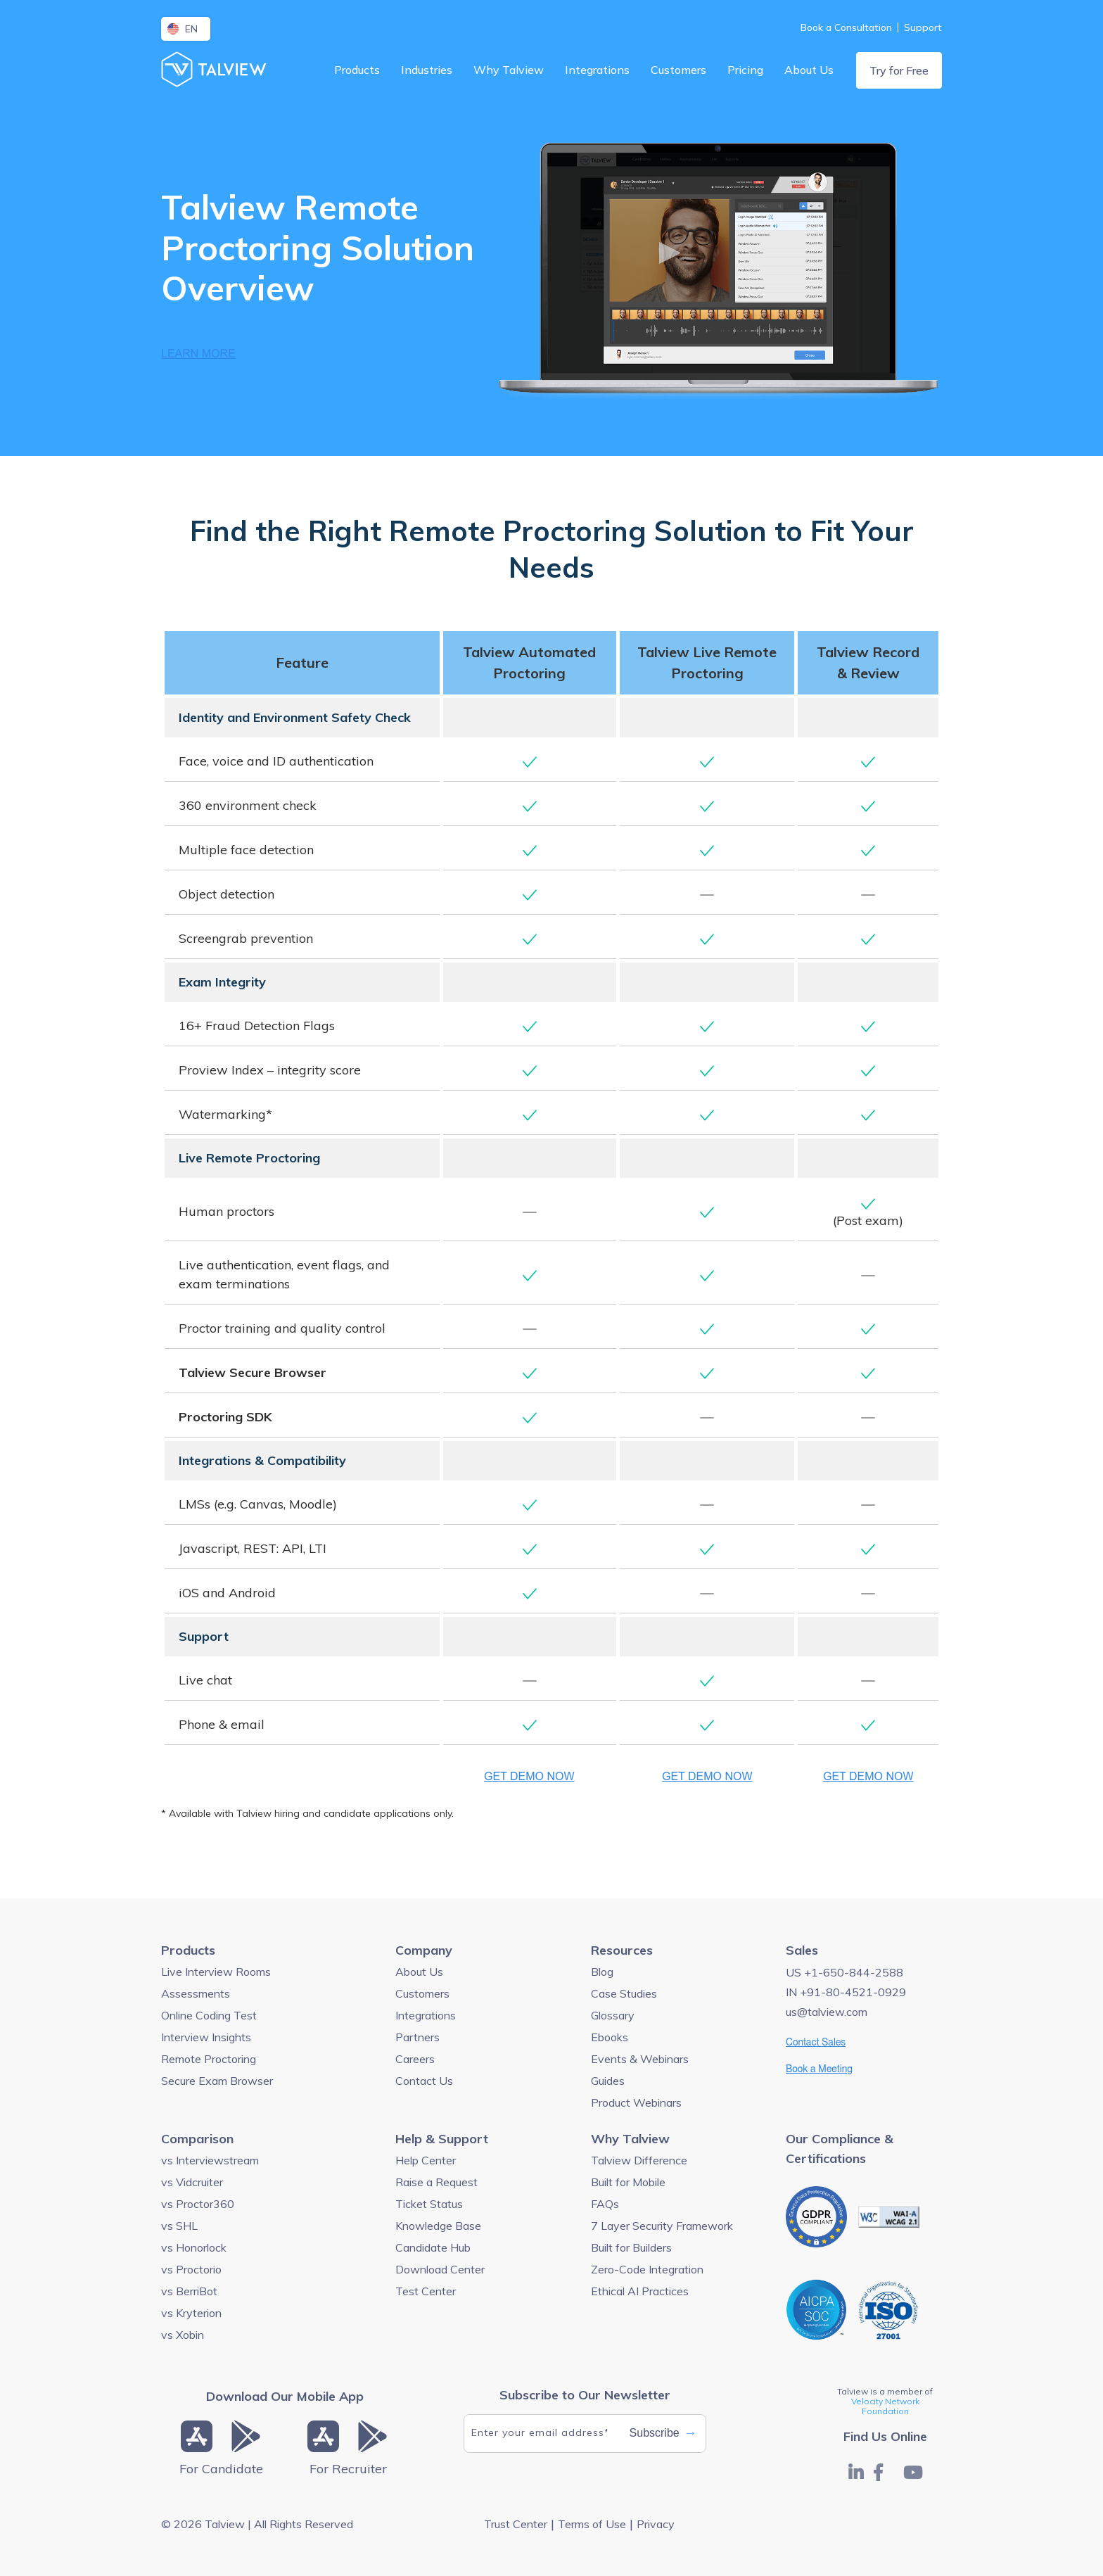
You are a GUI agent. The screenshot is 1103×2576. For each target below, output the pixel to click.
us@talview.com (826, 2012)
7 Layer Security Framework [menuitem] (662, 2226)
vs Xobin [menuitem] (182, 2335)
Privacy (656, 2524)
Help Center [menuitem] (425, 2160)
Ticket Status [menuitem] (429, 2204)
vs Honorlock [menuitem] (194, 2247)
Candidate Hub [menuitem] (433, 2247)
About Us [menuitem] (809, 70)
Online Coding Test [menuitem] (209, 2015)
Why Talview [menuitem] (508, 70)
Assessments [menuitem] (195, 1993)
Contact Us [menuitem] (424, 2081)
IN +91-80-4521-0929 (846, 1992)
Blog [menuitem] (602, 1972)
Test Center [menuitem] (425, 2291)
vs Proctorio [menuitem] (191, 2269)
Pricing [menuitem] (745, 70)
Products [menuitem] (357, 70)
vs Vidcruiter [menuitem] (192, 2182)
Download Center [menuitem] (440, 2269)
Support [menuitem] (923, 27)
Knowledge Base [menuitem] (438, 2226)
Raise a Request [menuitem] (436, 2182)
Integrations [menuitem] (597, 70)
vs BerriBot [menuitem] (189, 2291)
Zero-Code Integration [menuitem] (647, 2269)
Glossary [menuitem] (613, 2015)
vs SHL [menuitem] (179, 2226)
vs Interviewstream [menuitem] (210, 2160)
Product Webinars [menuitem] (636, 2102)
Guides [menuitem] (608, 2081)
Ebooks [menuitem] (609, 2037)
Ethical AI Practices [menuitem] (640, 2291)
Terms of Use (592, 2524)
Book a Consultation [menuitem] (846, 27)
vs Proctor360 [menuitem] (197, 2204)
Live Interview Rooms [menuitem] (216, 1972)
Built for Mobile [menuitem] (628, 2182)
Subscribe (663, 2433)
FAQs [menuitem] (605, 2204)
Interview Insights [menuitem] (206, 2037)
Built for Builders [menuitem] (631, 2247)
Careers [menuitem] (415, 2059)
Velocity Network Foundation (885, 2406)
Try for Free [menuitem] (899, 70)
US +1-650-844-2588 (844, 1972)
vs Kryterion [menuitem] (191, 2313)
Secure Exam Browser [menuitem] (217, 2081)
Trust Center (515, 2524)
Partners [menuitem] (417, 2037)
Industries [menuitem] (426, 70)
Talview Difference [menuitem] (639, 2160)
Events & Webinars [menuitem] (640, 2059)
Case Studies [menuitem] (624, 1993)
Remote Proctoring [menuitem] (208, 2059)
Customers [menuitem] (678, 70)
